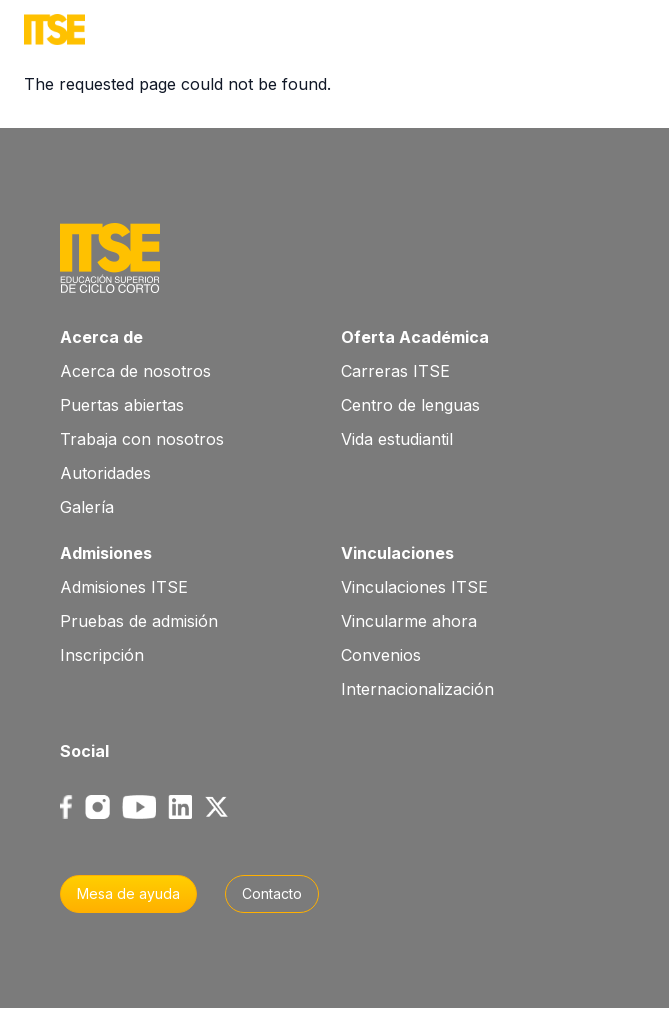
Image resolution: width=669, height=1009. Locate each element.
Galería (87, 507)
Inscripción (102, 655)
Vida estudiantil (397, 439)
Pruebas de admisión (139, 621)
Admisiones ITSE (124, 587)
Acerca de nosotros (135, 371)
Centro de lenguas (410, 405)
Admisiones (106, 553)
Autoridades (105, 473)
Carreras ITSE (395, 371)
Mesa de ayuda (128, 893)
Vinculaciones (397, 553)
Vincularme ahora (409, 621)
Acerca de (101, 337)
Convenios (381, 655)
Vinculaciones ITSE (414, 587)
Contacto (272, 893)
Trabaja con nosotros (142, 439)
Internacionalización (417, 689)
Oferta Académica (415, 337)
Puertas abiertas (122, 405)
